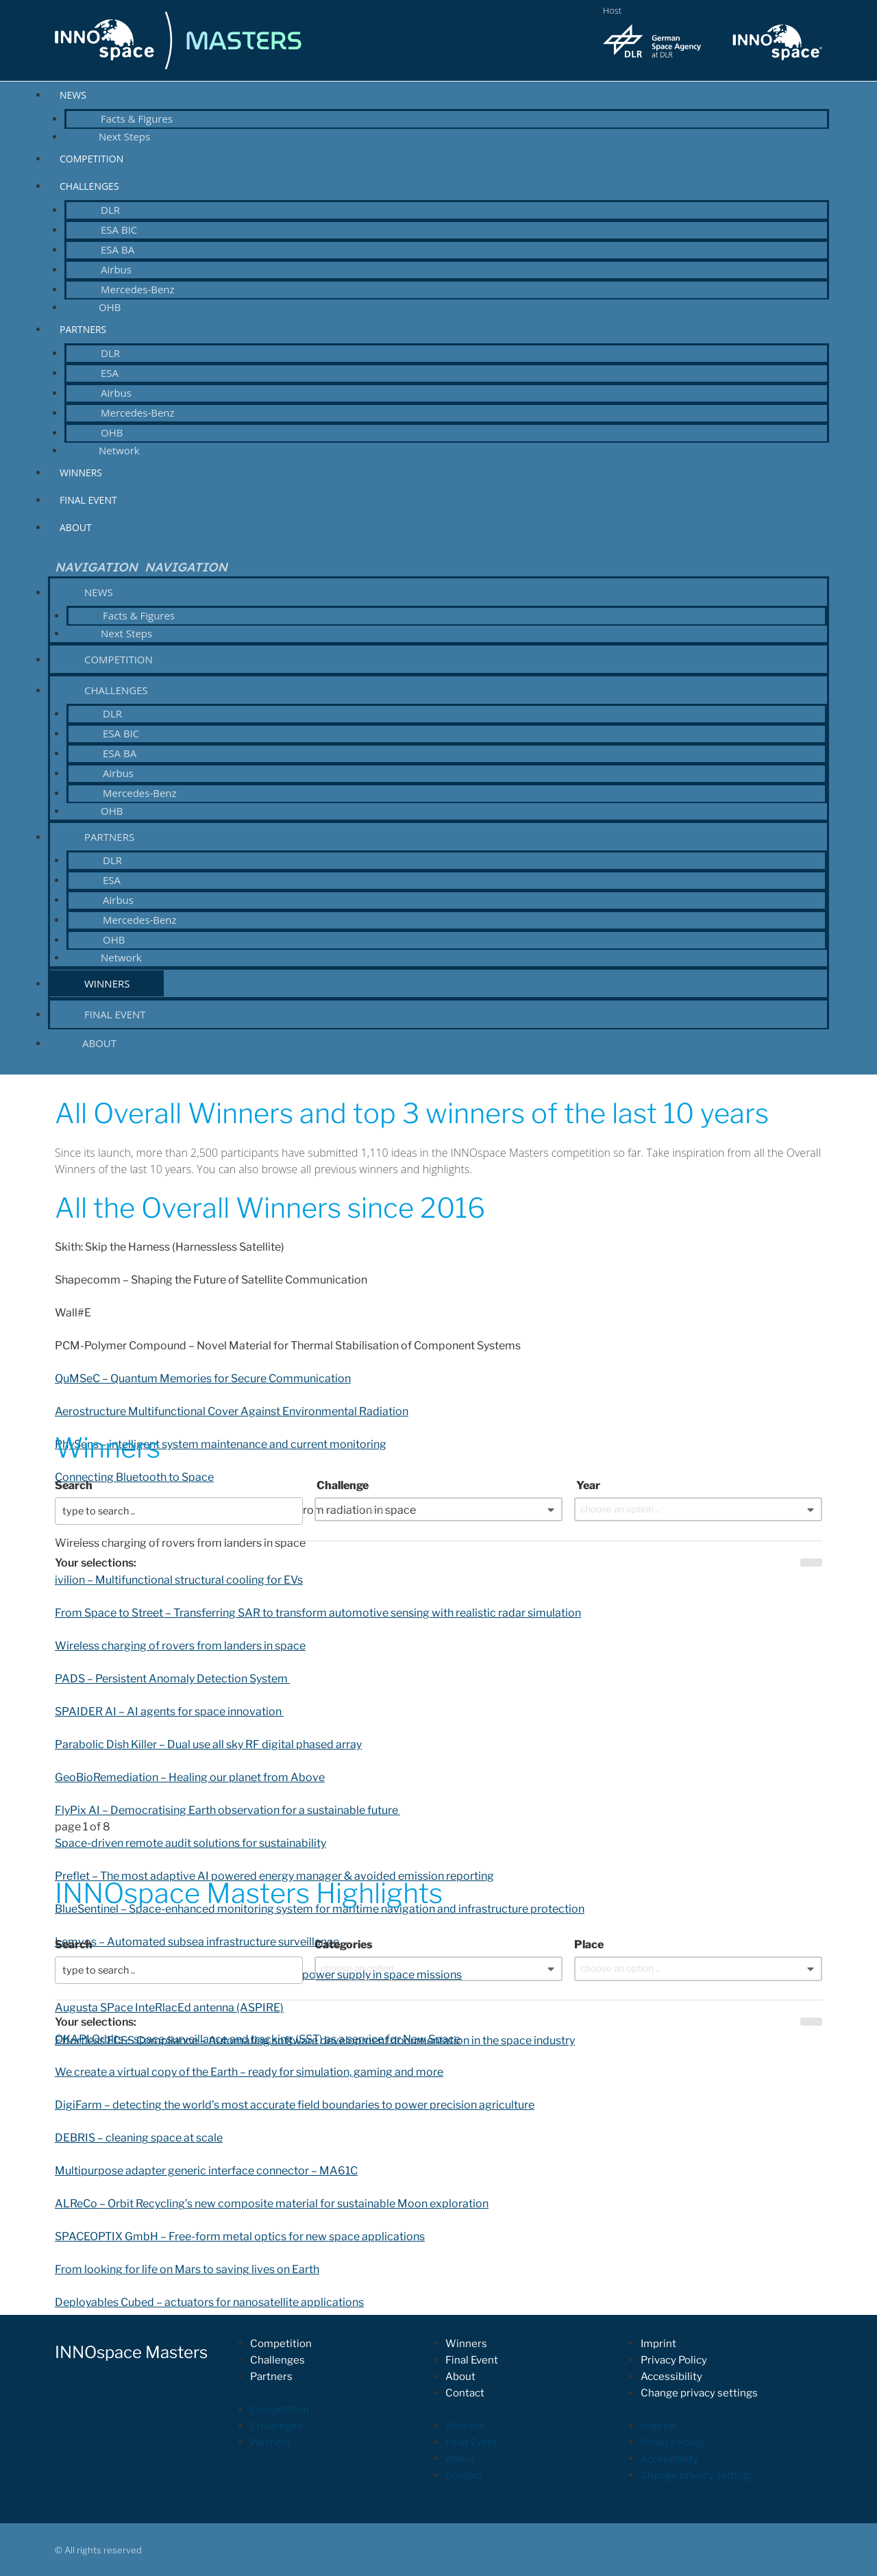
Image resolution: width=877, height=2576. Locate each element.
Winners (81, 472)
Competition (91, 158)
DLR (110, 210)
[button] (438, 567)
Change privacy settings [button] (699, 2393)
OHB (110, 307)
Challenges (89, 186)
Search (73, 1485)
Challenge (341, 1485)
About (76, 527)
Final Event (88, 499)
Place (589, 1944)
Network (119, 450)
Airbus (116, 269)
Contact (464, 2393)
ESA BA (117, 249)
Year (587, 1485)
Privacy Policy (674, 2360)
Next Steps (124, 136)
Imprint (658, 2344)
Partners (83, 329)
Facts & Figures (137, 118)
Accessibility (671, 2376)
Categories (343, 1944)
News (73, 94)
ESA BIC (119, 229)
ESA (110, 373)
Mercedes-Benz (138, 289)
